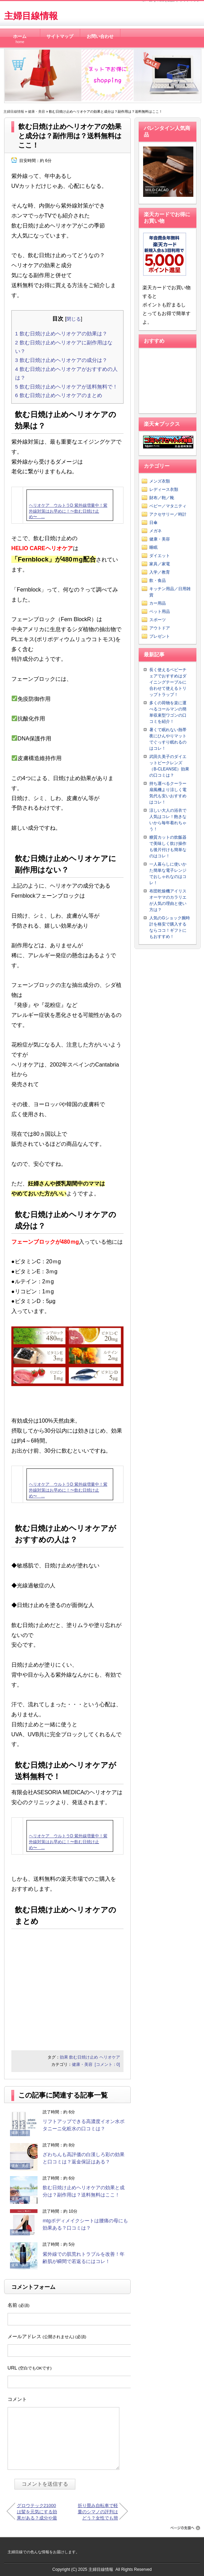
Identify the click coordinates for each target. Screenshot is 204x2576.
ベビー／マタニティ (167, 506)
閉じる (73, 319)
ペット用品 (159, 611)
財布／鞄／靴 (161, 497)
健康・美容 (36, 111)
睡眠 (153, 547)
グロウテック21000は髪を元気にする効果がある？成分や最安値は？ (37, 2511)
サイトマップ (60, 36)
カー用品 (157, 603)
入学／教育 (159, 572)
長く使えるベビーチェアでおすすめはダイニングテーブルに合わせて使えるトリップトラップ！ (167, 682)
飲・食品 (157, 580)
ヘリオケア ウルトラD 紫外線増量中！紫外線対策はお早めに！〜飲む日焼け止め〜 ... (68, 511)
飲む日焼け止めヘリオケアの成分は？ (61, 360)
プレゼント (159, 636)
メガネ (155, 530)
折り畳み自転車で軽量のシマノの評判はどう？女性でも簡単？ (98, 2511)
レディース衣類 (163, 489)
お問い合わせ (100, 36)
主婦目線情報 (31, 16)
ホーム (20, 36)
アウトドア (159, 628)
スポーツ (157, 619)
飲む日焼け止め (83, 2057)
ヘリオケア (109, 2057)
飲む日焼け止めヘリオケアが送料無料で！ (66, 387)
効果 (64, 2057)
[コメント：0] (107, 2064)
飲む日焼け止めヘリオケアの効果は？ (61, 333)
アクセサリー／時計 (167, 514)
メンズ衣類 (159, 481)
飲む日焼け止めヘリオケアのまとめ (58, 395)
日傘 (153, 522)
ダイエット (159, 555)
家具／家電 (159, 564)
